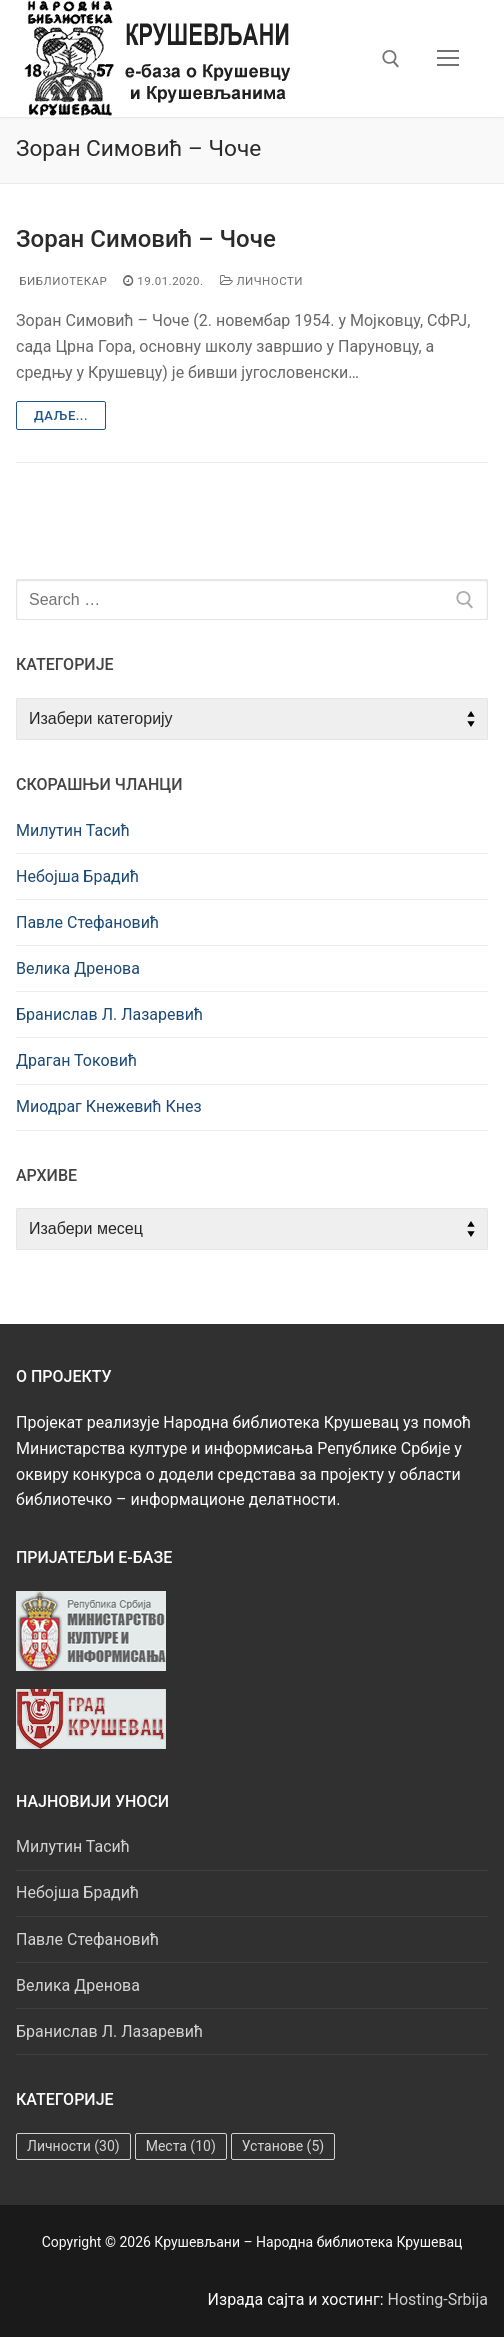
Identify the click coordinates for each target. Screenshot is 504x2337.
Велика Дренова (78, 968)
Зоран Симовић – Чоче (146, 239)
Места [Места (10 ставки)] (181, 2146)
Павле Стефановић (87, 922)
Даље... (61, 415)
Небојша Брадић (77, 876)
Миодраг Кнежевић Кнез (109, 1106)
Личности (262, 281)
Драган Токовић (76, 1060)
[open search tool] (391, 59)
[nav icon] (448, 59)
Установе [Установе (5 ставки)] (283, 2146)
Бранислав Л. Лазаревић (109, 1014)
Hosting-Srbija (438, 2299)
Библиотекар (61, 281)
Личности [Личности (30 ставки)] (73, 2146)
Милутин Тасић (73, 830)
